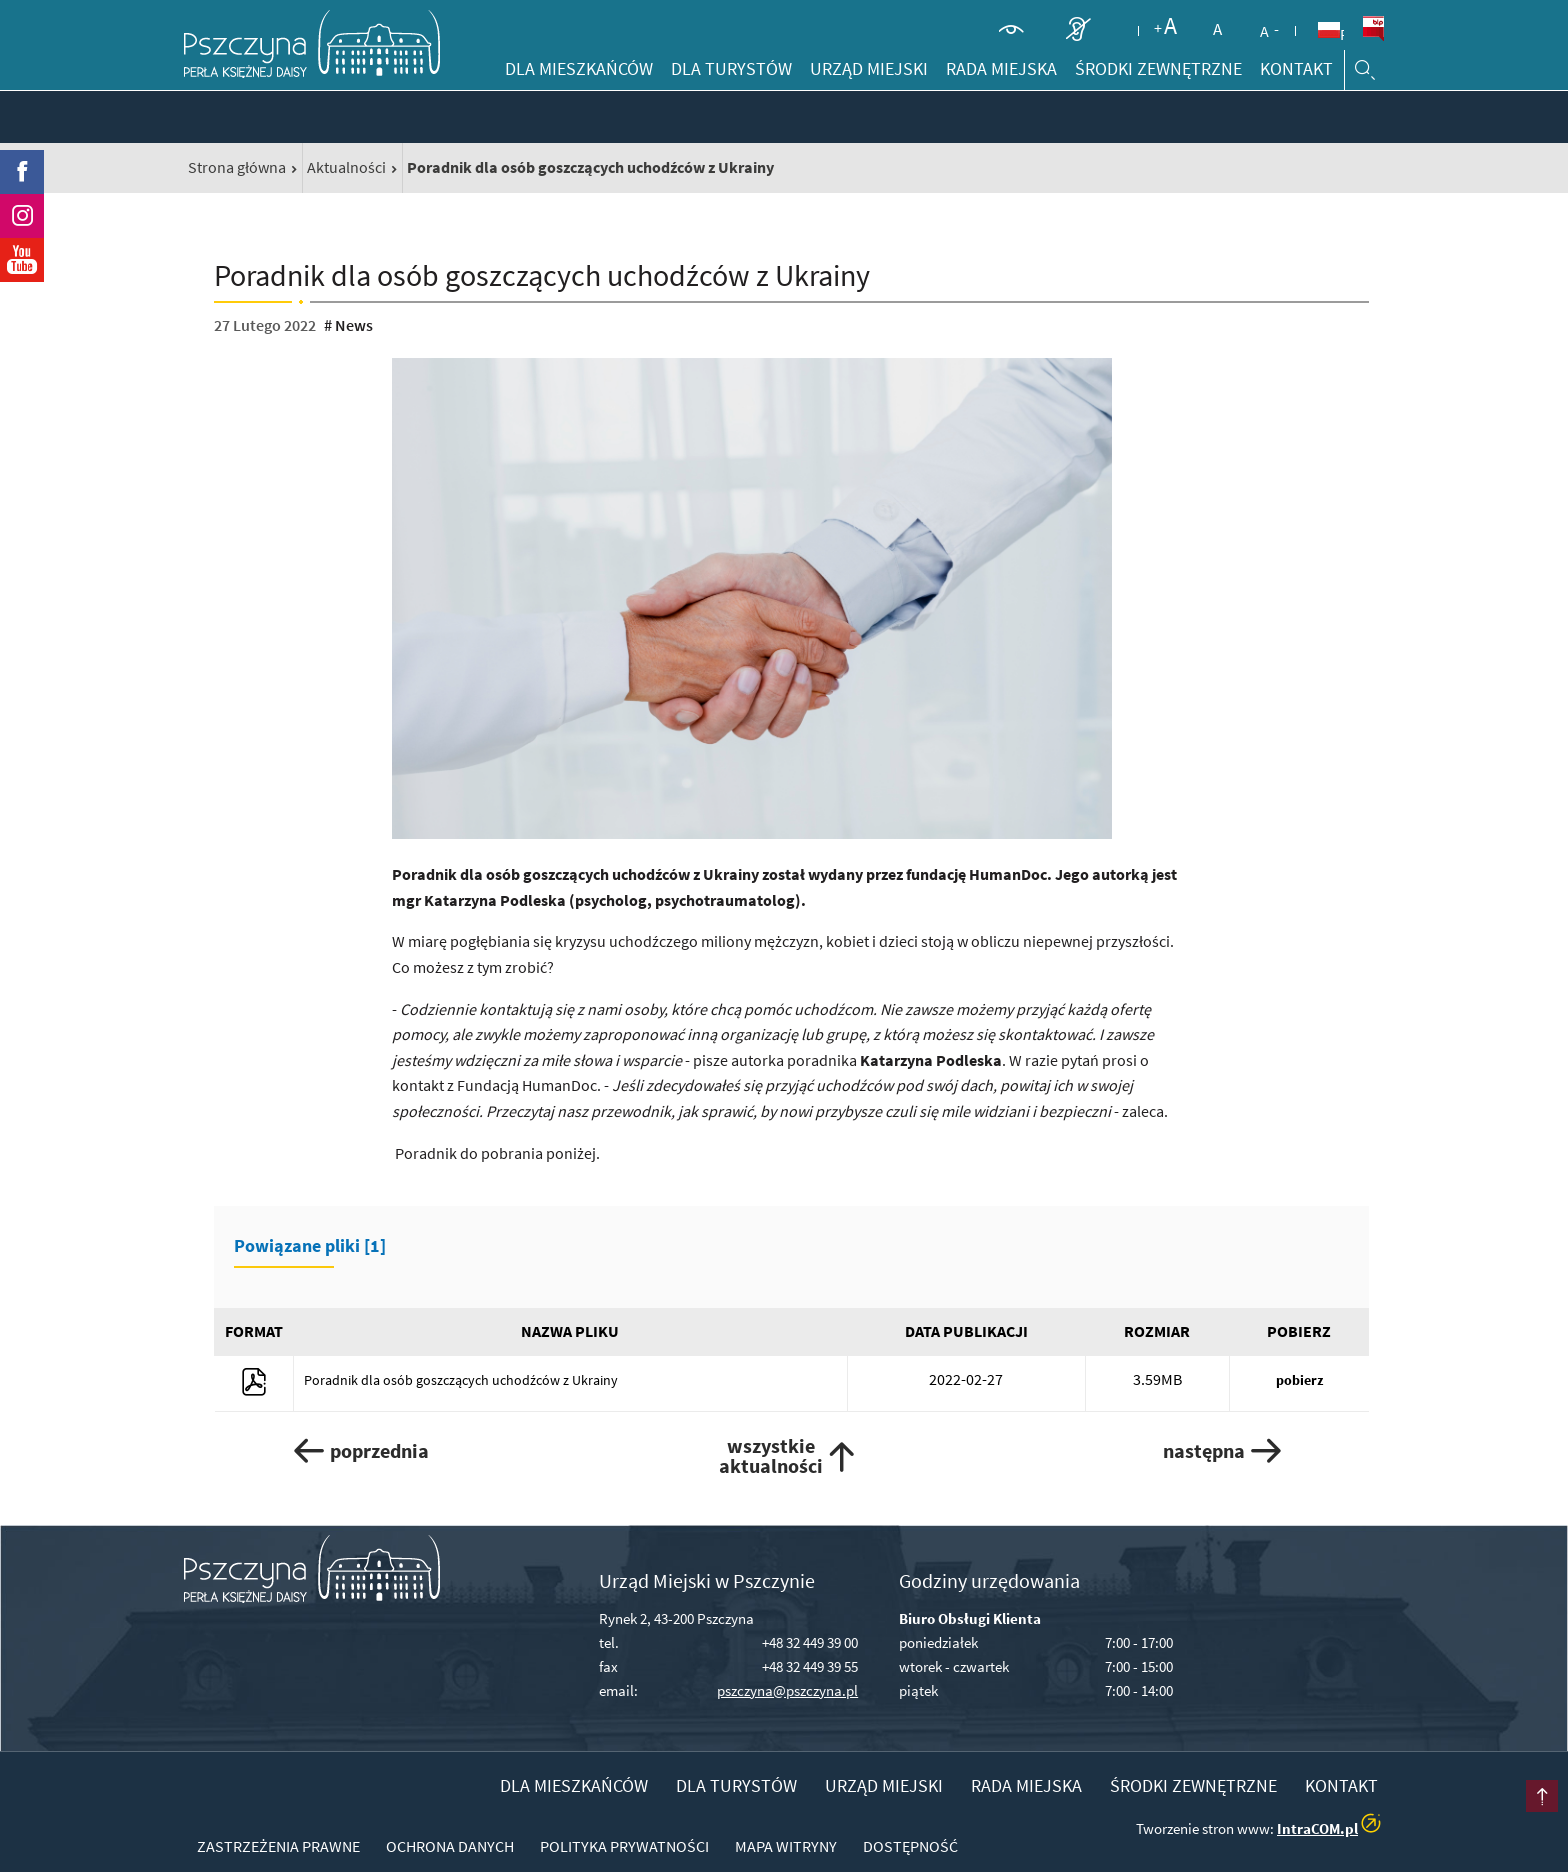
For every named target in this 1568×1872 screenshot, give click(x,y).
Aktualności (346, 167)
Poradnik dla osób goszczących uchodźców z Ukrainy (461, 1380)
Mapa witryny (786, 1846)
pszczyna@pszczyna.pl (787, 1690)
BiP (1373, 29)
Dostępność (910, 1846)
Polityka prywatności (624, 1846)
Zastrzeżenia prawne (278, 1846)
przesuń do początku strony (1512, 1816)
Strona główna (237, 167)
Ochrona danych (450, 1846)
